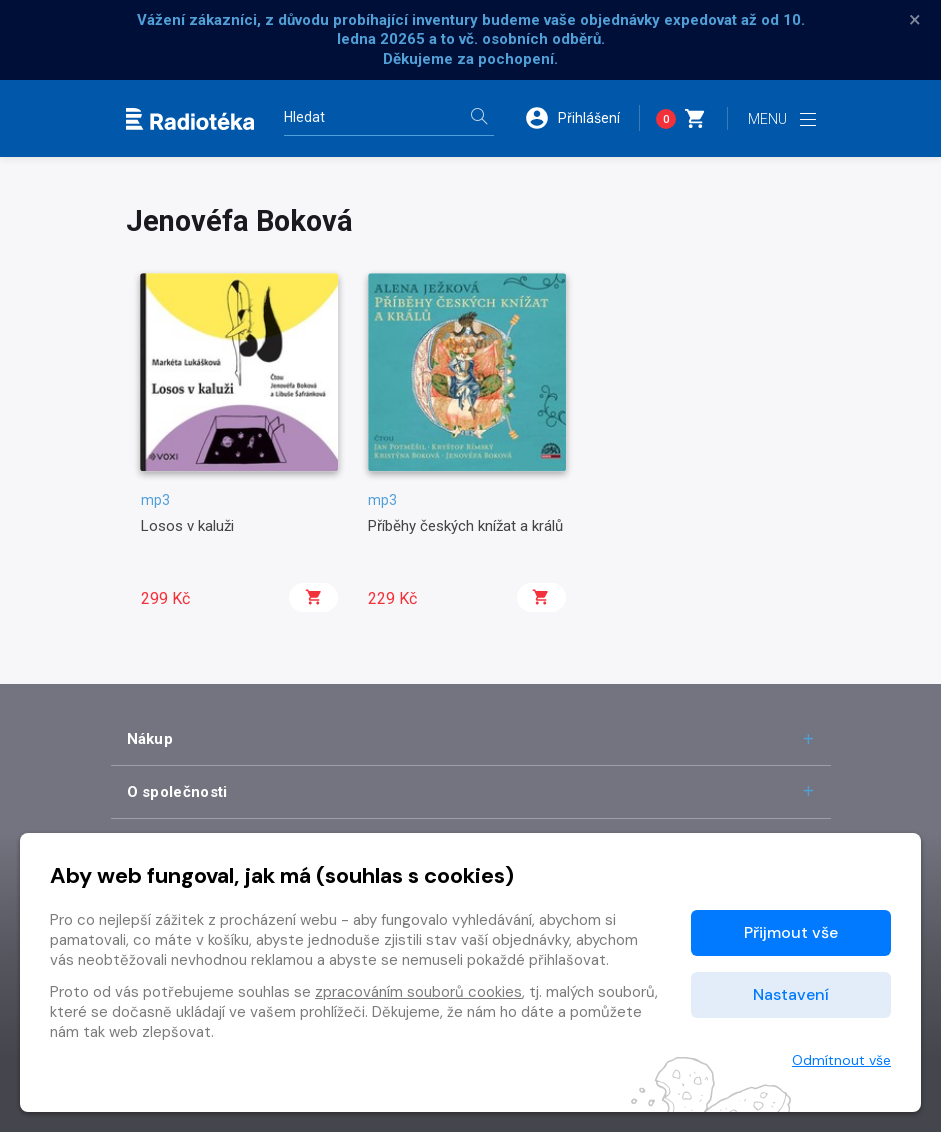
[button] (582, 118)
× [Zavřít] (915, 20)
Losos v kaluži (187, 526)
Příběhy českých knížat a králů (465, 526)
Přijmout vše (791, 932)
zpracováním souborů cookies (418, 992)
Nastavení (791, 994)
